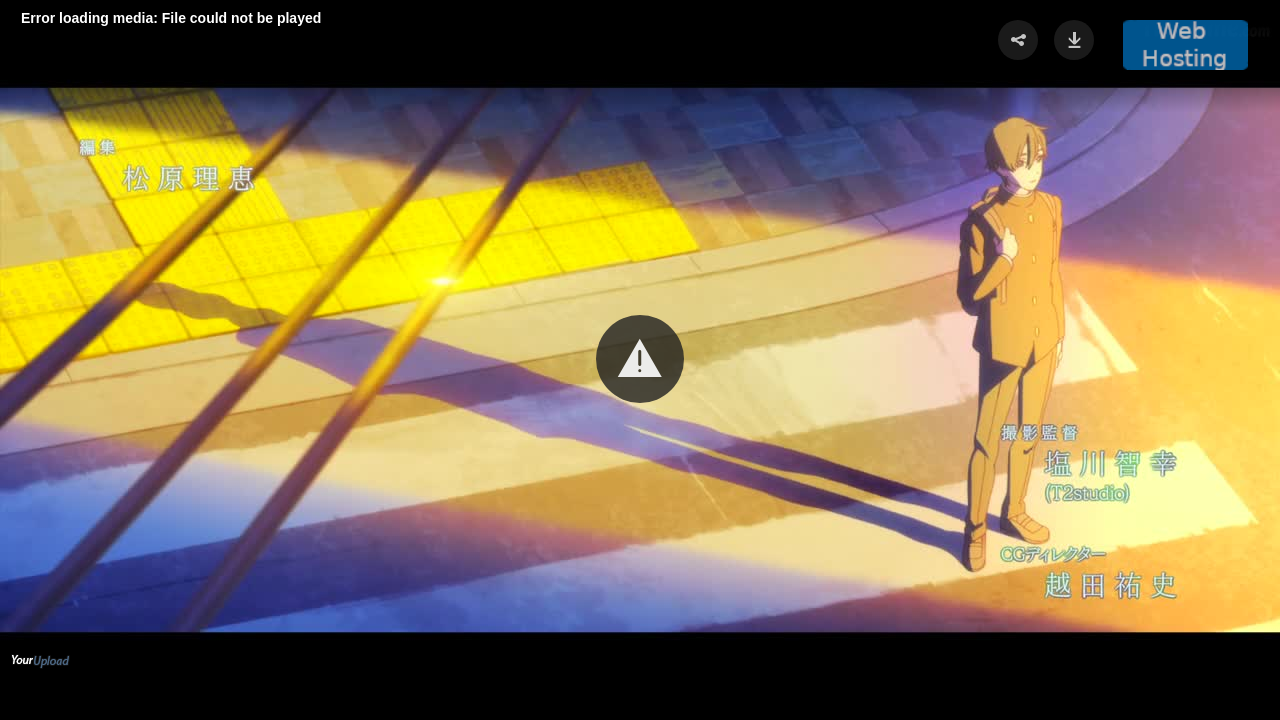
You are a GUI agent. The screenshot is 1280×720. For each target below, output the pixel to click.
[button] (640, 359)
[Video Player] (640, 360)
